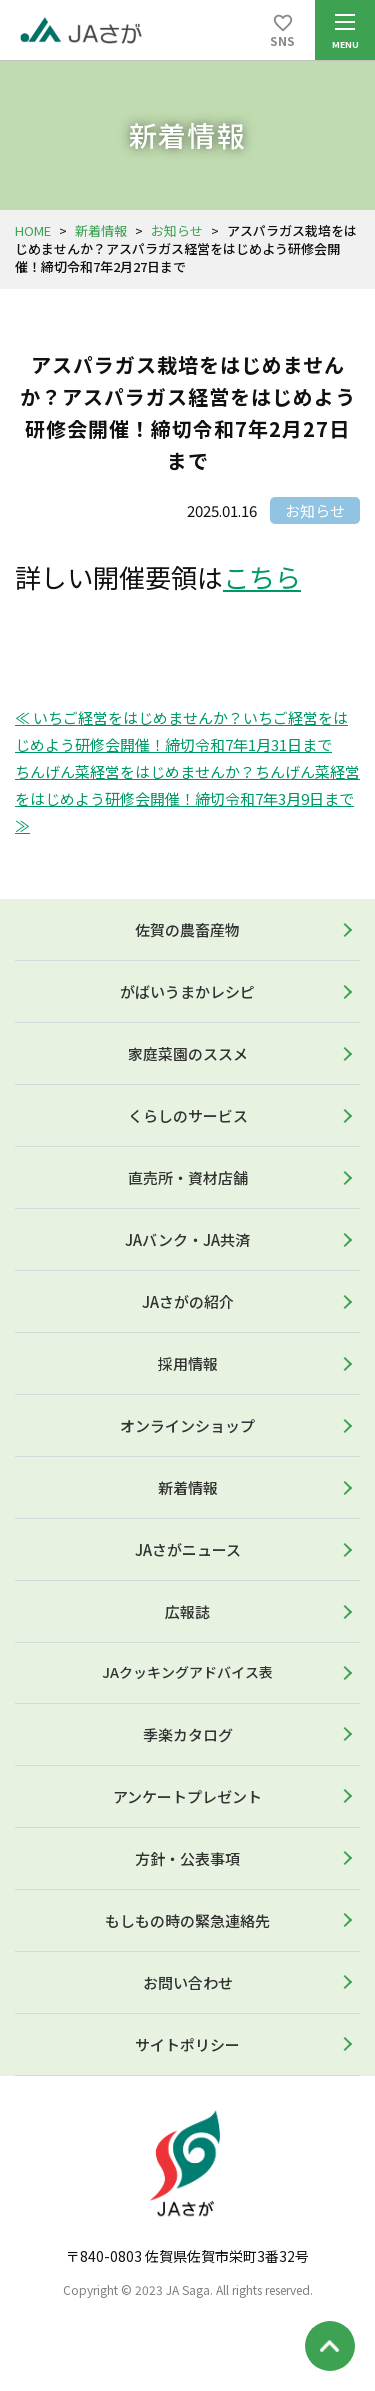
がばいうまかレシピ (187, 991)
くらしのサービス (188, 1115)
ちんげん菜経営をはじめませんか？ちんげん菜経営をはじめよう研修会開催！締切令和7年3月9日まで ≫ (187, 798)
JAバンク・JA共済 (187, 1239)
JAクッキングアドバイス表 (187, 1672)
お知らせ (177, 230)
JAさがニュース (188, 1549)
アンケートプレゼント (187, 1796)
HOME (33, 230)
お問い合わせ (188, 1982)
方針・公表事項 (187, 1858)
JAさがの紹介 (188, 1301)
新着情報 (101, 230)
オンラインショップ (187, 1425)
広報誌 (187, 1611)
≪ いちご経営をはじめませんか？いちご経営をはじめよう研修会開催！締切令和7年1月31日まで (181, 731)
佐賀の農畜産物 (187, 929)
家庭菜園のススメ (188, 1053)
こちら (262, 576)
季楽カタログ (188, 1734)
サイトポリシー (187, 2044)
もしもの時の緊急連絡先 (187, 1920)
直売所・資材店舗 (188, 1177)
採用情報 (188, 1363)
